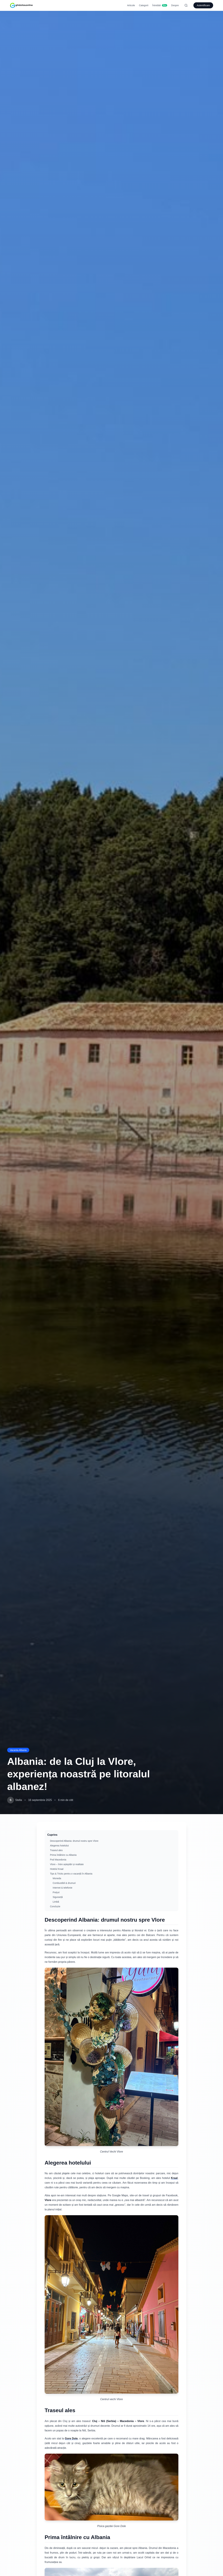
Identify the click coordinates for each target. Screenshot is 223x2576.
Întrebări (159, 5)
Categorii (143, 5)
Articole (131, 5)
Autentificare (203, 5)
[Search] (186, 5)
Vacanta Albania (18, 1750)
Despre (175, 5)
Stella (18, 1800)
